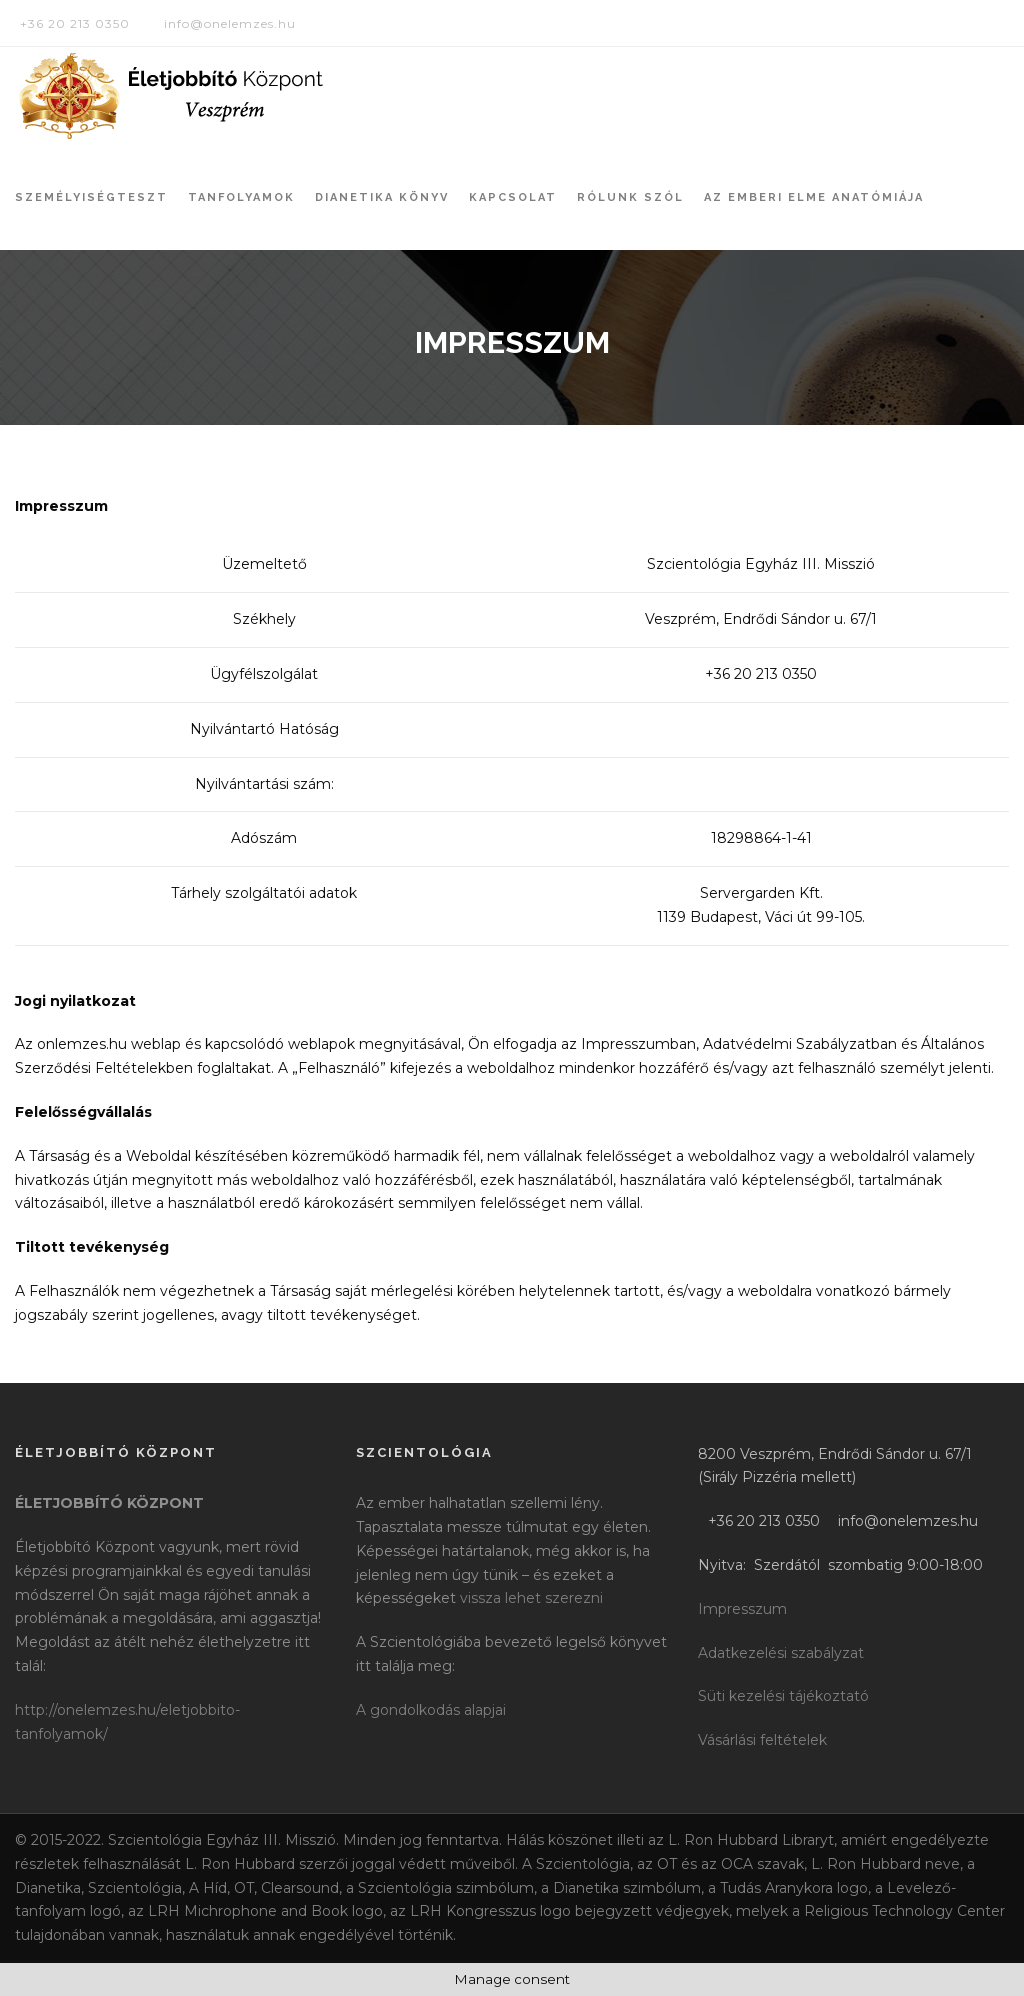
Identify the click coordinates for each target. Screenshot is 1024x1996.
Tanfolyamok (241, 197)
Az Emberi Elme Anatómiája (814, 197)
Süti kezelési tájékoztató (783, 1696)
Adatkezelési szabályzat (781, 1653)
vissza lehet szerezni (531, 1598)
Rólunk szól (630, 197)
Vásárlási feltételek (762, 1740)
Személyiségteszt (91, 197)
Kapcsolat (513, 197)
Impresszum (742, 1609)
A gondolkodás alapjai (431, 1710)
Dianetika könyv (382, 197)
